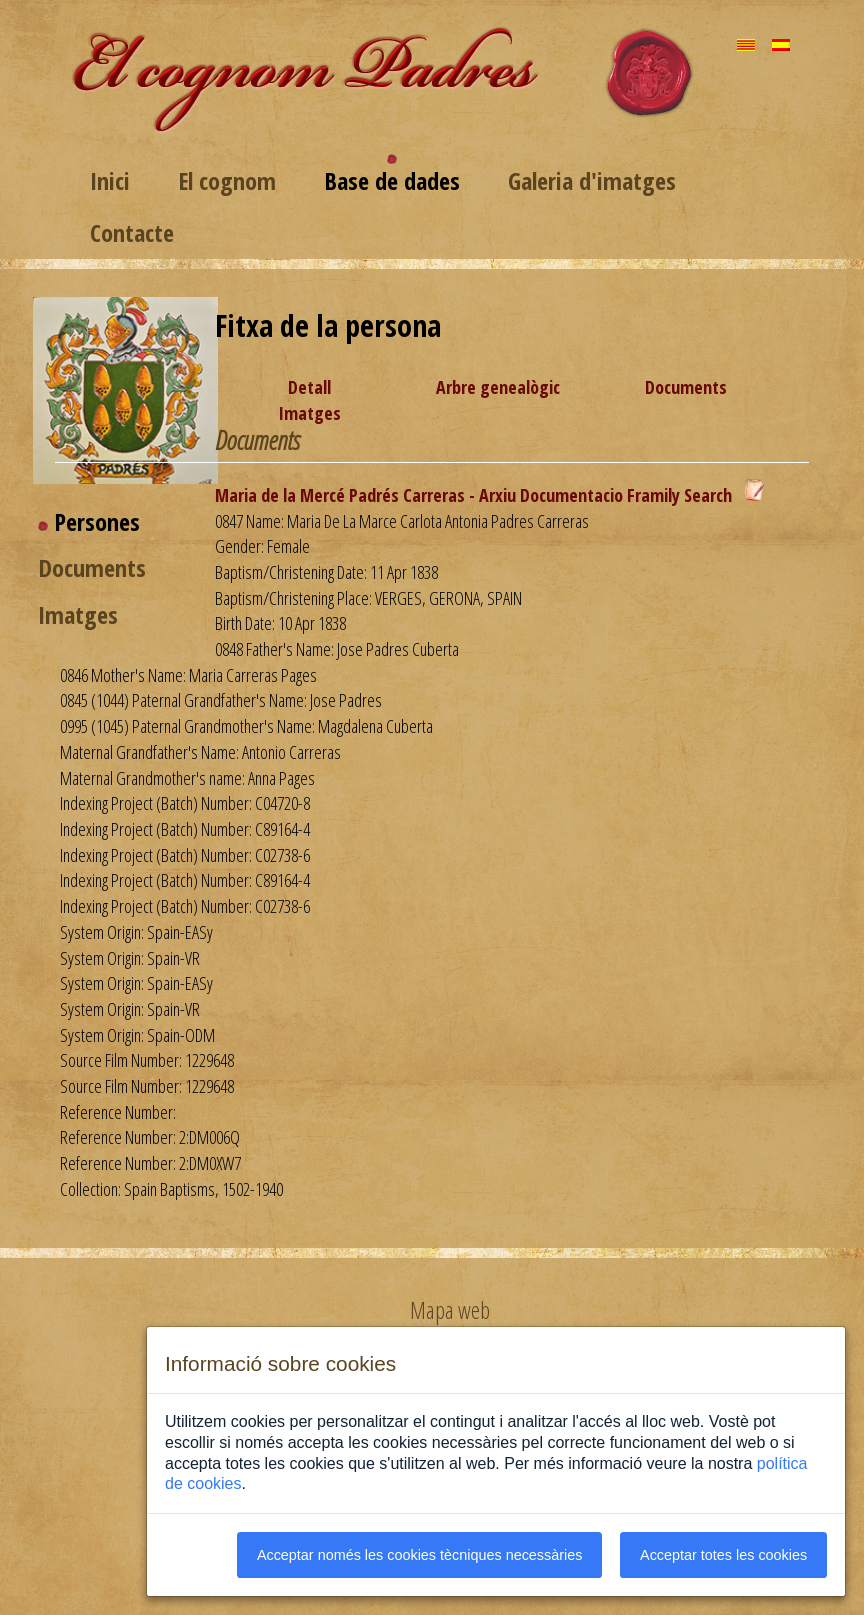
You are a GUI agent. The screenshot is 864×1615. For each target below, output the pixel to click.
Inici (110, 180)
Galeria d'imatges (592, 180)
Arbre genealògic (498, 387)
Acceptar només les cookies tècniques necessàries (420, 1555)
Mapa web (450, 1310)
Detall (309, 387)
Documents (686, 387)
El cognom (227, 180)
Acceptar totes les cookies (723, 1555)
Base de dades (392, 180)
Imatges (309, 413)
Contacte (132, 232)
